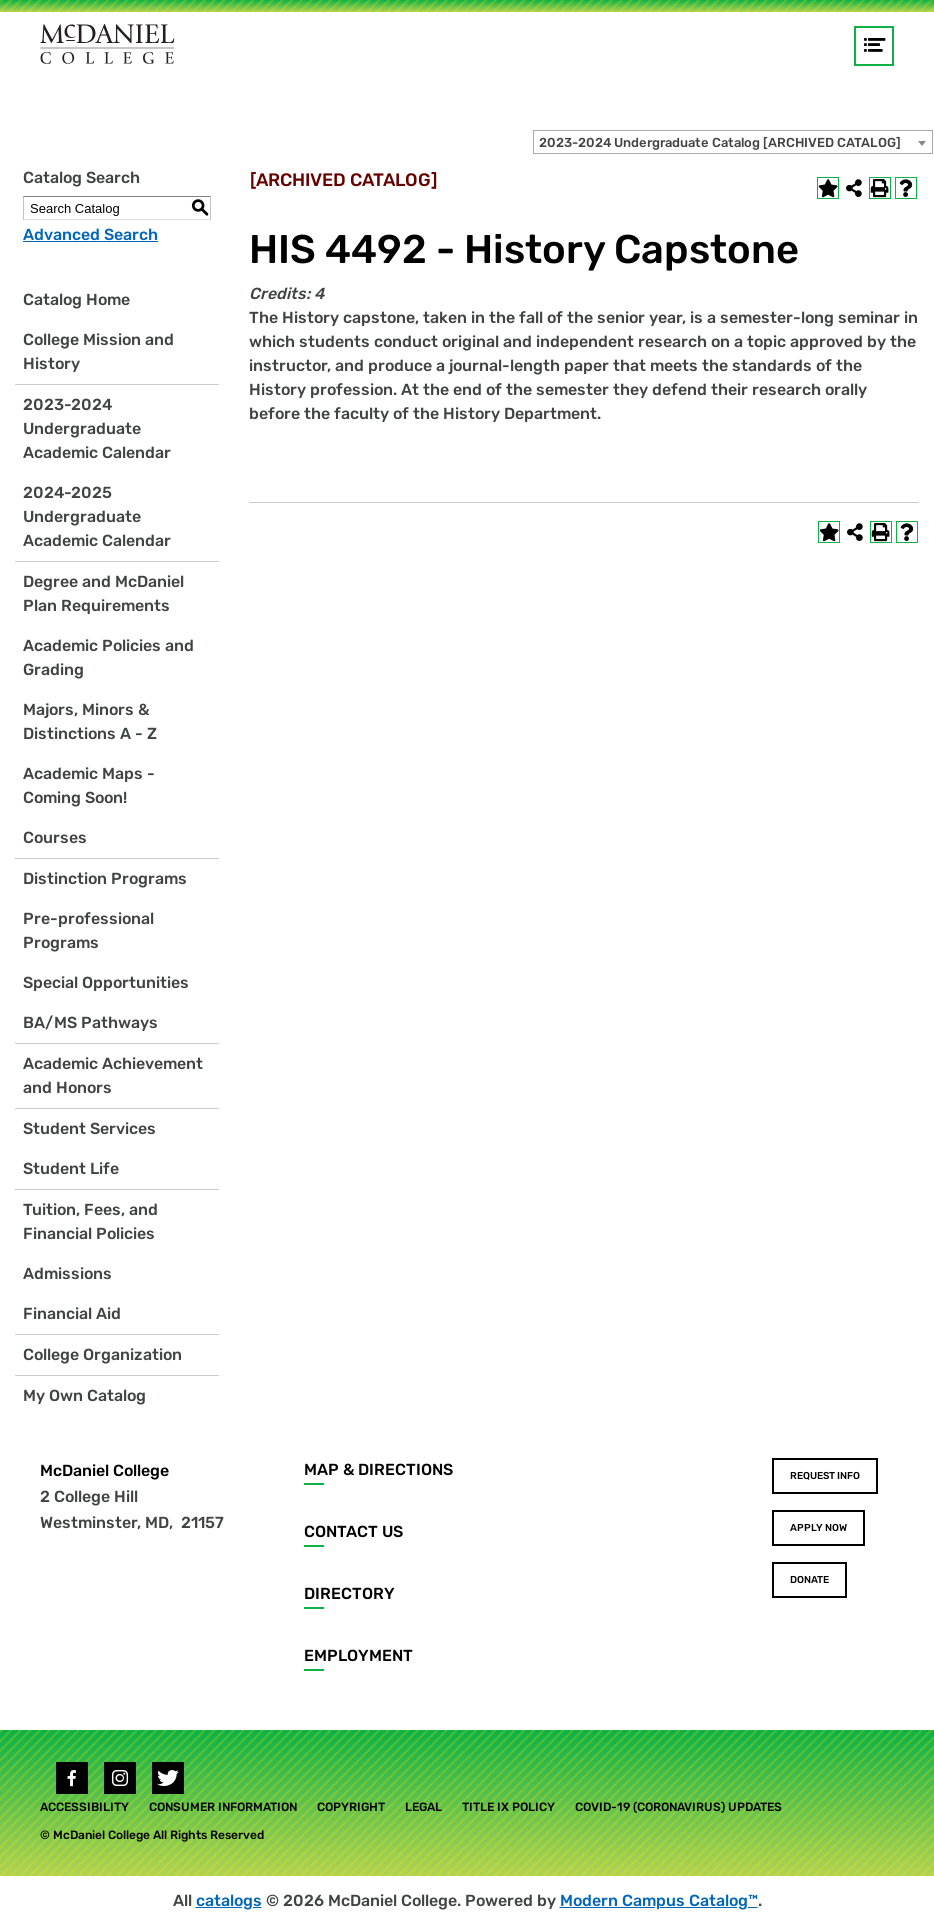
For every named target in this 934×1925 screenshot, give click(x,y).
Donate (809, 1580)
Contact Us (353, 1531)
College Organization (102, 1354)
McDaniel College (104, 1470)
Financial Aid (72, 1313)
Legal (423, 1807)
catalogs (229, 1900)
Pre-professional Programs (88, 930)
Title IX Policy (508, 1807)
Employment (358, 1655)
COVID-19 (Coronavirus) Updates (678, 1807)
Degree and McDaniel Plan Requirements (103, 593)
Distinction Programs (105, 878)
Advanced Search (90, 234)
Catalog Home (76, 299)
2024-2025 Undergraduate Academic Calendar (97, 516)
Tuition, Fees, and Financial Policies (90, 1221)
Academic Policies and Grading (108, 657)
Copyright (351, 1807)
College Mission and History (98, 351)
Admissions (67, 1273)
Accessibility (84, 1807)
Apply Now (818, 1528)
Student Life (71, 1168)
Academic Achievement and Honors (113, 1075)
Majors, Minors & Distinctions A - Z (90, 721)
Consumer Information (223, 1807)
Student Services (89, 1128)
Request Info (825, 1476)
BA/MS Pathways (90, 1022)
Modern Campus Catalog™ (659, 1900)
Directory (349, 1593)
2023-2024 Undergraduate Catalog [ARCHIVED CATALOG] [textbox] (720, 142)
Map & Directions (378, 1469)
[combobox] (733, 142)
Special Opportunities (106, 982)
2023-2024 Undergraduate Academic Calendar (97, 428)
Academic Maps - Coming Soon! (89, 785)
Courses (55, 837)
